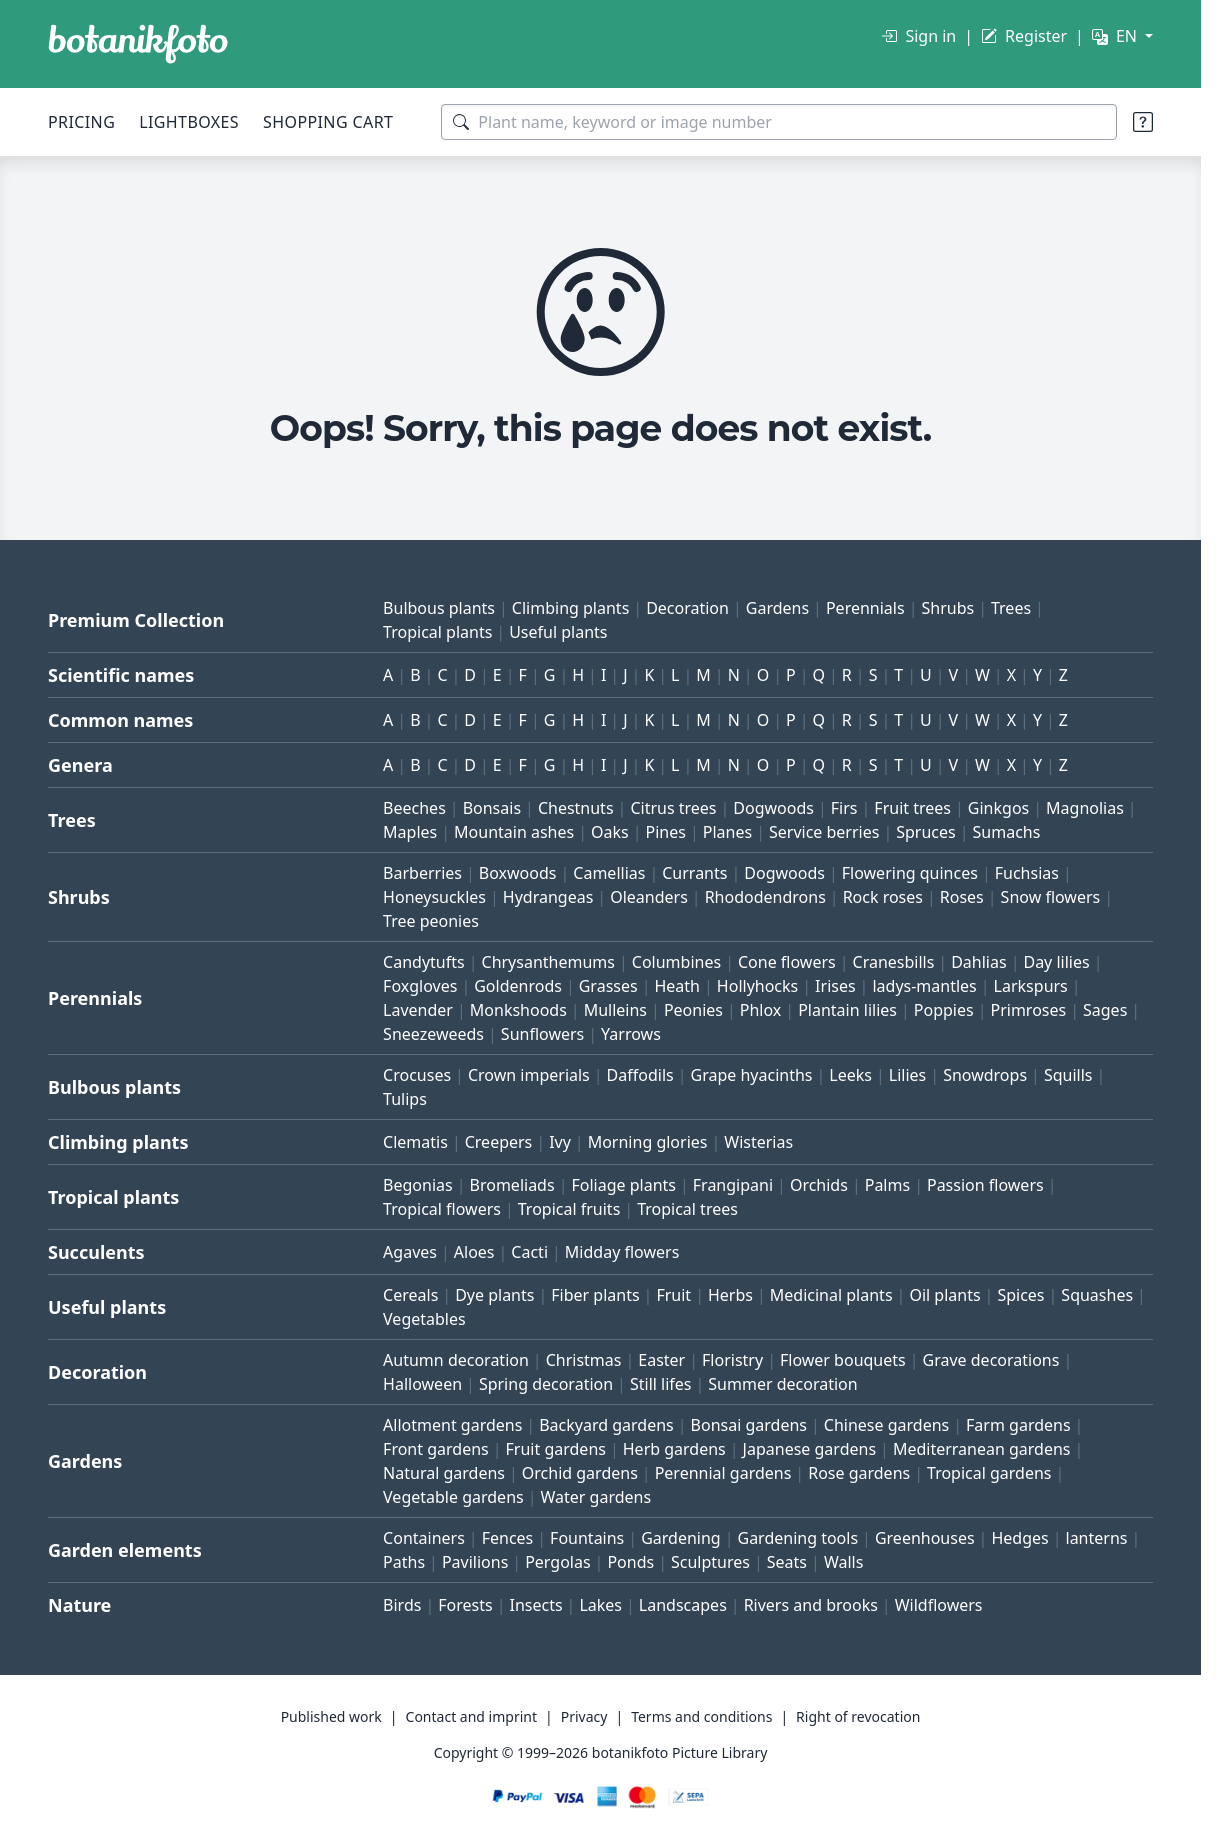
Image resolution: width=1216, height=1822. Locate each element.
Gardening (681, 1538)
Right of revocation (858, 1716)
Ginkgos (998, 808)
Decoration (687, 608)
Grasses (608, 986)
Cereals (410, 1295)
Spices (1020, 1295)
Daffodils (640, 1075)
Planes (727, 832)
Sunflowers (542, 1034)
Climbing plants (570, 608)
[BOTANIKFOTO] (138, 44)
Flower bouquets (843, 1360)
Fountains (587, 1538)
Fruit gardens (556, 1449)
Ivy (560, 1142)
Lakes (600, 1605)
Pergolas (557, 1562)
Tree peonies (431, 921)
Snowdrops (985, 1075)
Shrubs (947, 608)
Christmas (584, 1360)
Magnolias (1085, 808)
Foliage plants (623, 1185)
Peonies (693, 1010)
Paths (404, 1562)
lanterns (1097, 1538)
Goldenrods (518, 986)
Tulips (405, 1099)
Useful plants (558, 632)
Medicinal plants (831, 1295)
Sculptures (710, 1562)
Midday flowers (622, 1252)
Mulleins (615, 1010)
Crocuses (417, 1075)
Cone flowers (787, 962)
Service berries (824, 832)
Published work (331, 1716)
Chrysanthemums (548, 962)
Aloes (474, 1252)
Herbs (730, 1295)
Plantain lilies (847, 1010)
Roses (962, 897)
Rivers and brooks (811, 1605)
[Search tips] (1143, 122)
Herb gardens (674, 1449)
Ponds (630, 1562)
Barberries (422, 873)
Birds (402, 1605)
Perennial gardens (723, 1473)
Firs (844, 808)
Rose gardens (859, 1473)
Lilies (907, 1075)
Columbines (676, 962)
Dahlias (978, 962)
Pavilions (475, 1562)
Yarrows (631, 1034)
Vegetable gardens (453, 1497)
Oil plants (944, 1295)
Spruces (926, 832)
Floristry (732, 1360)
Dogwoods (773, 808)
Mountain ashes (514, 832)
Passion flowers (985, 1185)
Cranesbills (894, 962)
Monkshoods (518, 1010)
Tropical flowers (442, 1209)
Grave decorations (991, 1360)
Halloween (422, 1384)
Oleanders (649, 897)
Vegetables (424, 1319)
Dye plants (494, 1295)
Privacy (584, 1716)
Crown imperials (529, 1075)
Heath (677, 986)
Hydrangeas (548, 897)
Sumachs (1007, 832)
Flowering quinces (910, 873)
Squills (1068, 1075)
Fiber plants (595, 1295)
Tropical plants (437, 632)
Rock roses (883, 897)
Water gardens (596, 1497)
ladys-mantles (924, 986)
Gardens (777, 608)
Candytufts (424, 962)
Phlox (761, 1010)
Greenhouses (925, 1538)
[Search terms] (779, 122)
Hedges (1019, 1538)
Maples (410, 832)
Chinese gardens (886, 1425)
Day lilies (1056, 962)
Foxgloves (420, 986)
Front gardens (436, 1449)
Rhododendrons (765, 897)
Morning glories (648, 1142)
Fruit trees (912, 808)
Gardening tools (797, 1538)
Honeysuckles (434, 897)
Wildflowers (939, 1605)
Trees (1011, 608)
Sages (1105, 1010)
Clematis (415, 1142)
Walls (843, 1562)
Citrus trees (673, 808)
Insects (535, 1605)
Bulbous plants (439, 608)
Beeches (414, 808)
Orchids (819, 1185)
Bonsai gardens (749, 1425)
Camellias (609, 873)
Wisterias (758, 1142)
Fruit (673, 1295)
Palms (887, 1185)
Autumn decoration (456, 1360)
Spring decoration (546, 1384)
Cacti (529, 1252)
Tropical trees (687, 1209)
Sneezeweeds (433, 1034)
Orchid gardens (580, 1473)
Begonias (418, 1185)
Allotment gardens (452, 1425)
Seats (787, 1562)
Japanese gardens (809, 1449)
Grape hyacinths (752, 1075)
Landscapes (683, 1605)
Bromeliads (512, 1185)
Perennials (865, 608)
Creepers (499, 1142)
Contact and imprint (471, 1716)
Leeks (850, 1075)
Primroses (1028, 1010)
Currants (694, 873)
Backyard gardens (606, 1425)
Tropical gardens (989, 1473)
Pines (666, 832)
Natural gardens (444, 1473)
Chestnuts (576, 808)
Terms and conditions (701, 1716)
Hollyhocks (757, 986)
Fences (508, 1538)
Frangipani (733, 1185)
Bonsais (492, 808)
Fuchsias (1027, 873)
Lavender (418, 1010)
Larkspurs (1031, 986)
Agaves (410, 1252)
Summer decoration (782, 1384)
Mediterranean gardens (982, 1449)
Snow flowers (1051, 897)
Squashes (1097, 1295)
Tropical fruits (569, 1209)
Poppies (944, 1010)
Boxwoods (518, 873)
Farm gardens (1018, 1425)
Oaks (610, 832)
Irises (835, 986)
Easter (661, 1360)
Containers (424, 1538)
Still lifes (661, 1384)
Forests (465, 1605)
